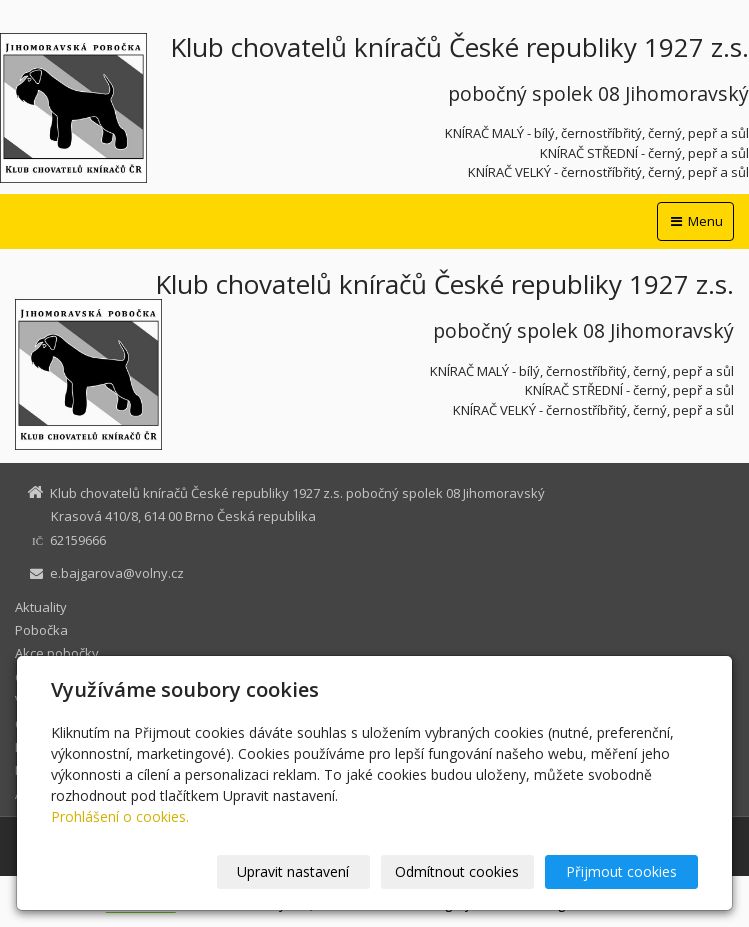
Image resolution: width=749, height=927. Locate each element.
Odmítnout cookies (457, 871)
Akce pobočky (57, 653)
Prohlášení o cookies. (120, 816)
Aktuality (41, 607)
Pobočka (41, 630)
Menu (695, 221)
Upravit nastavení (293, 871)
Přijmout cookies (621, 871)
